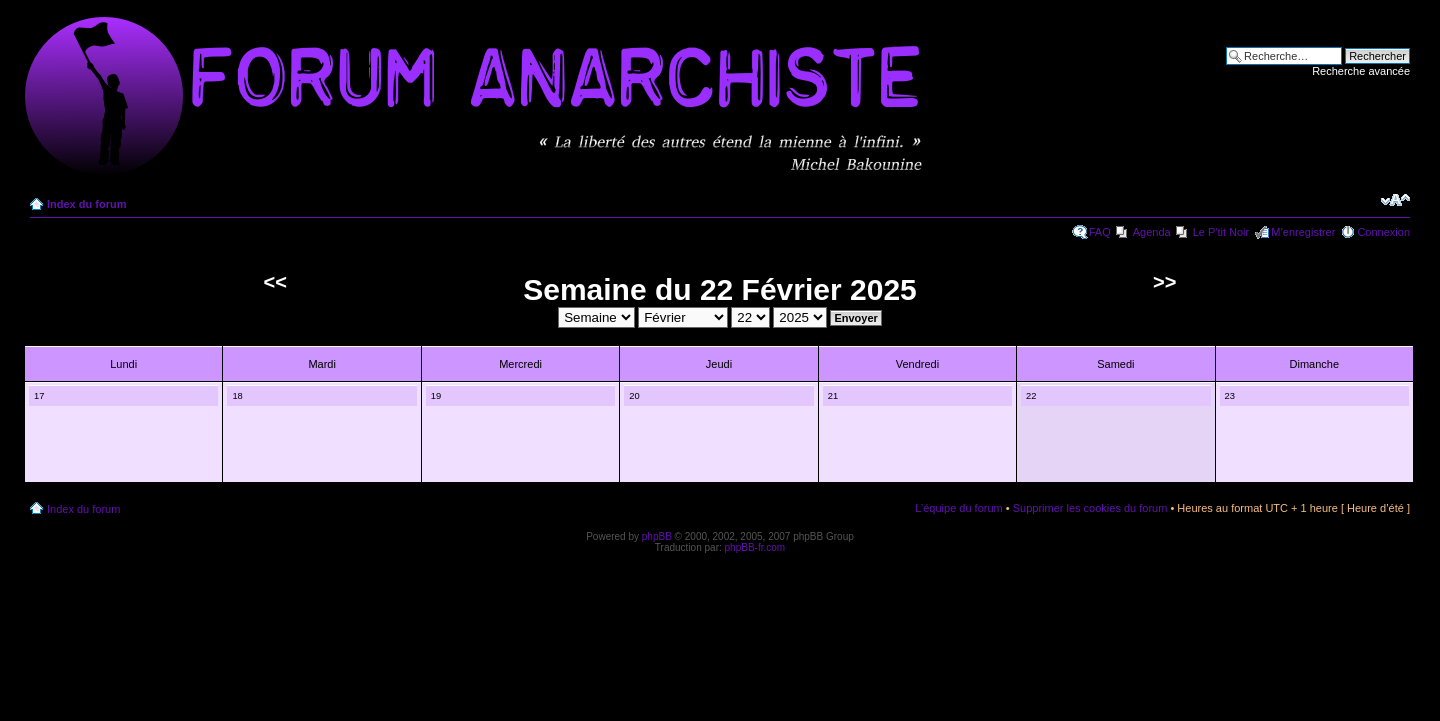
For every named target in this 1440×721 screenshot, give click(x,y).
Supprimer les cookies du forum (1090, 508)
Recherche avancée (1361, 71)
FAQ (1100, 232)
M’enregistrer (1303, 232)
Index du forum (86, 204)
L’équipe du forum (958, 508)
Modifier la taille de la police (1395, 200)
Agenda (1152, 232)
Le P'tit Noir (1221, 232)
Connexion (1383, 232)
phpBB (657, 536)
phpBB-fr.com (755, 547)
